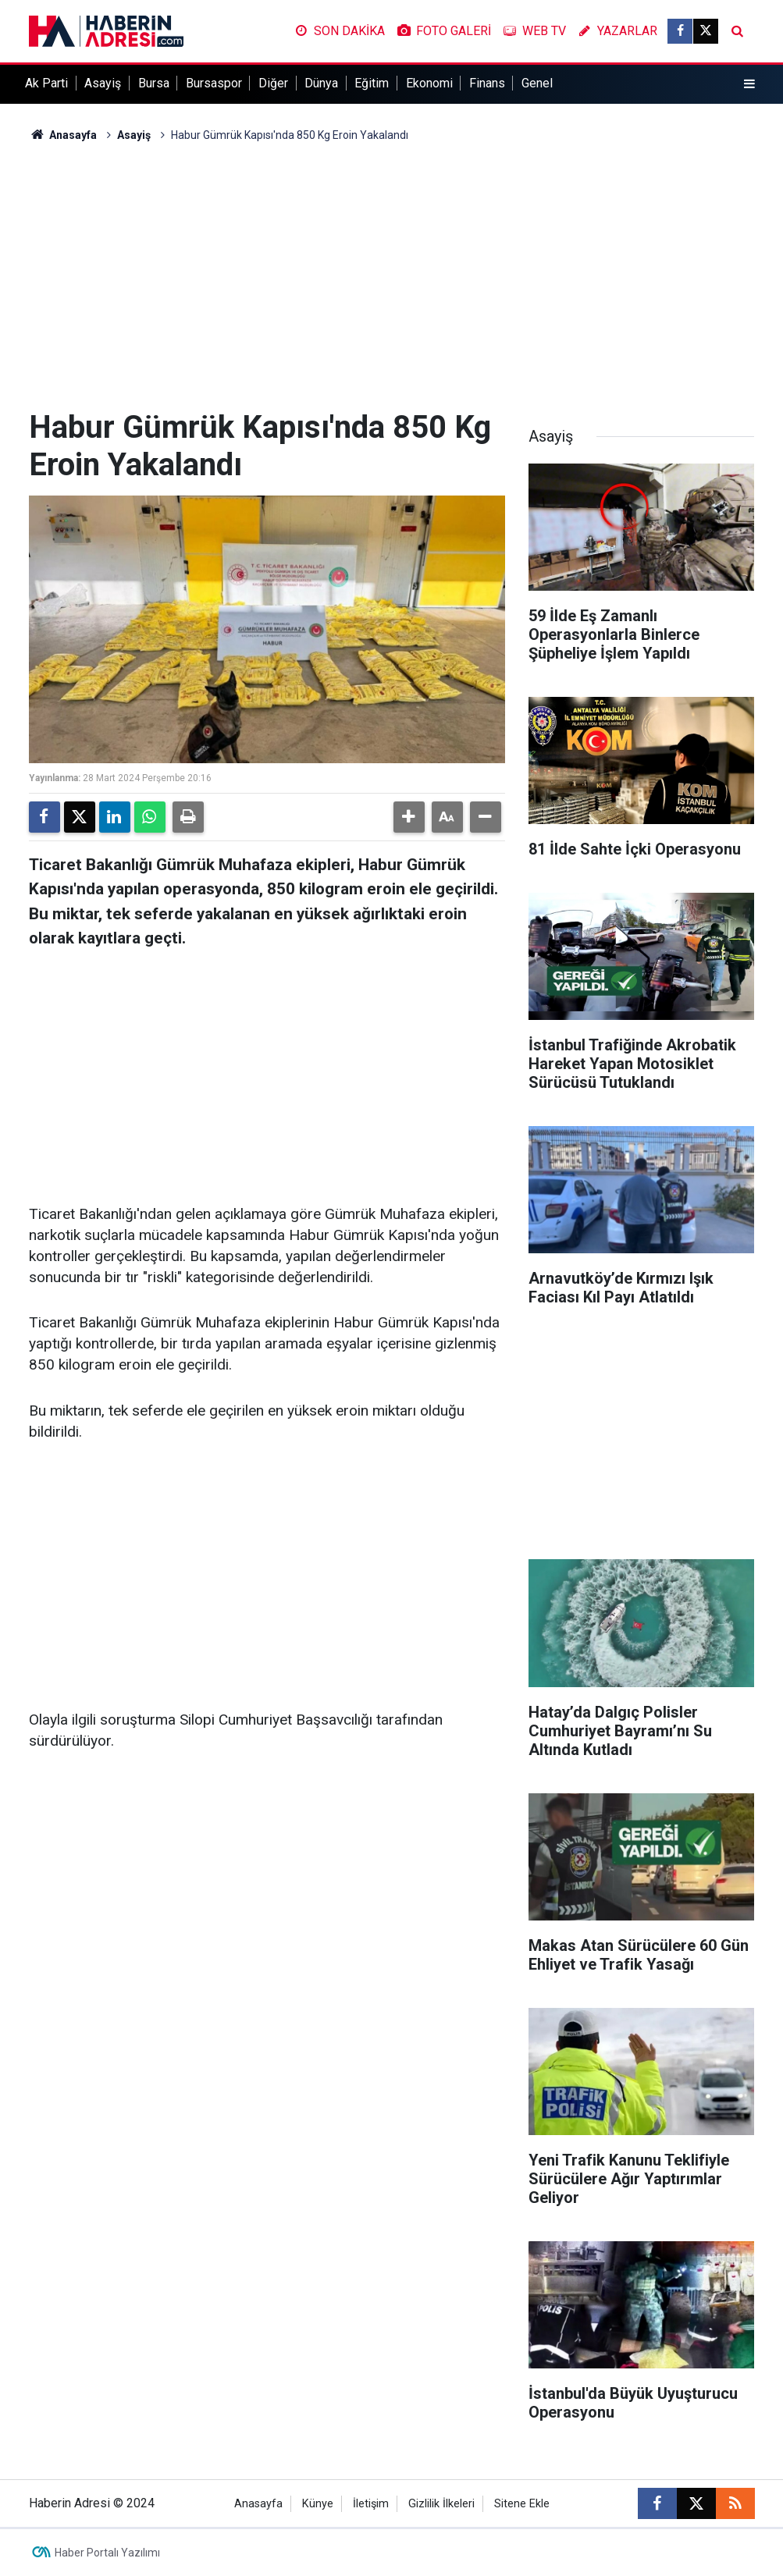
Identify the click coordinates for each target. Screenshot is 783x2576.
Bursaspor (214, 83)
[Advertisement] (392, 276)
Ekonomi (429, 83)
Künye (317, 2503)
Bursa (153, 83)
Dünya (321, 83)
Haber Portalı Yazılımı (107, 2552)
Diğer (273, 83)
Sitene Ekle (522, 2503)
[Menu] (748, 84)
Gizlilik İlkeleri (441, 2503)
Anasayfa (63, 135)
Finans (487, 83)
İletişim (371, 2503)
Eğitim (371, 83)
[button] (409, 817)
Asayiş (102, 83)
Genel (537, 83)
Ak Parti (46, 83)
